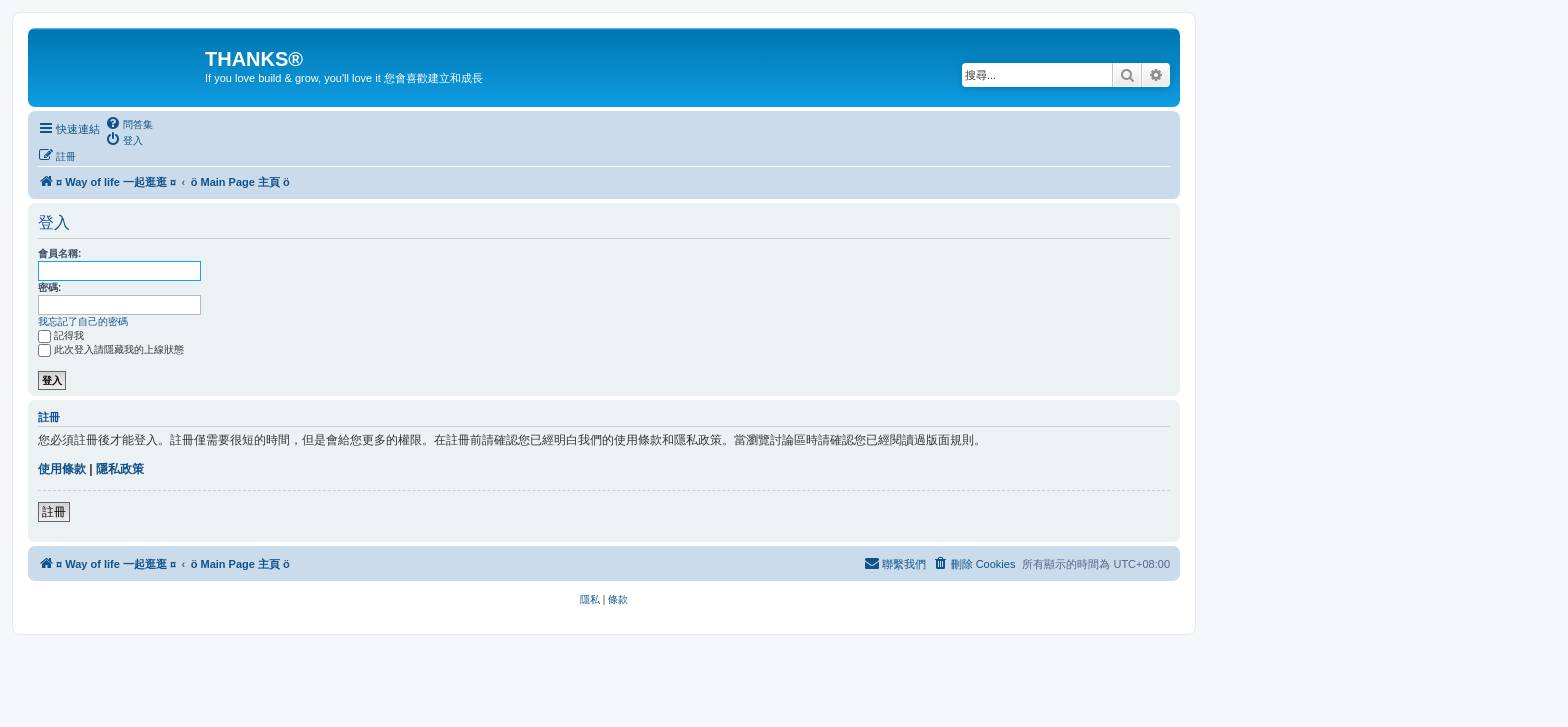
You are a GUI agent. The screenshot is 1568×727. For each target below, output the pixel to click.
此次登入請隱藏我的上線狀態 (111, 349)
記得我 (61, 335)
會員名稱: (59, 253)
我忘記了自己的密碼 (83, 321)
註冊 (54, 512)
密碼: (49, 287)
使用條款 (62, 469)
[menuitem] (129, 124)
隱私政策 (120, 469)
